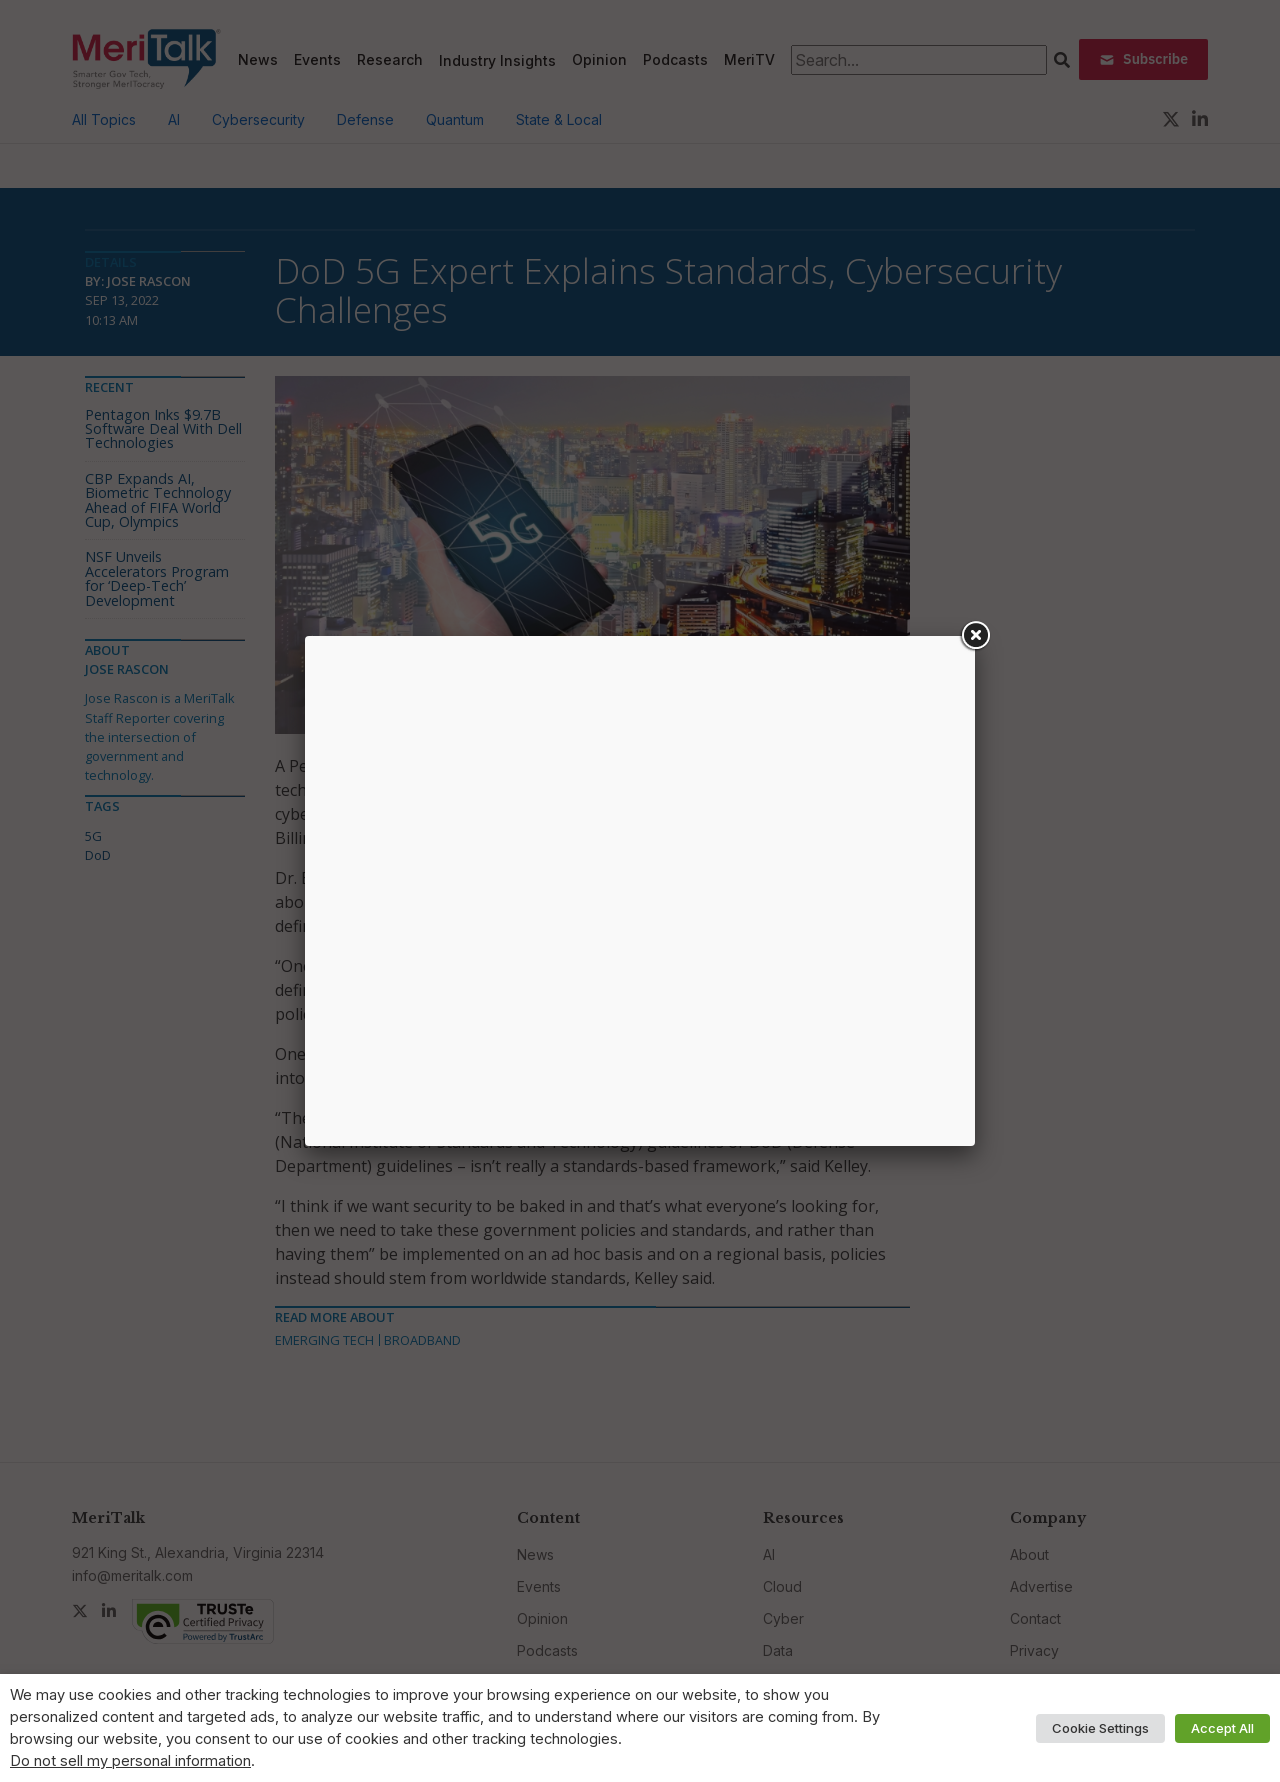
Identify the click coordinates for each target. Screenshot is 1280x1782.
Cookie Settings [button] (1100, 1728)
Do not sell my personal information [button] (130, 1761)
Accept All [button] (1222, 1728)
